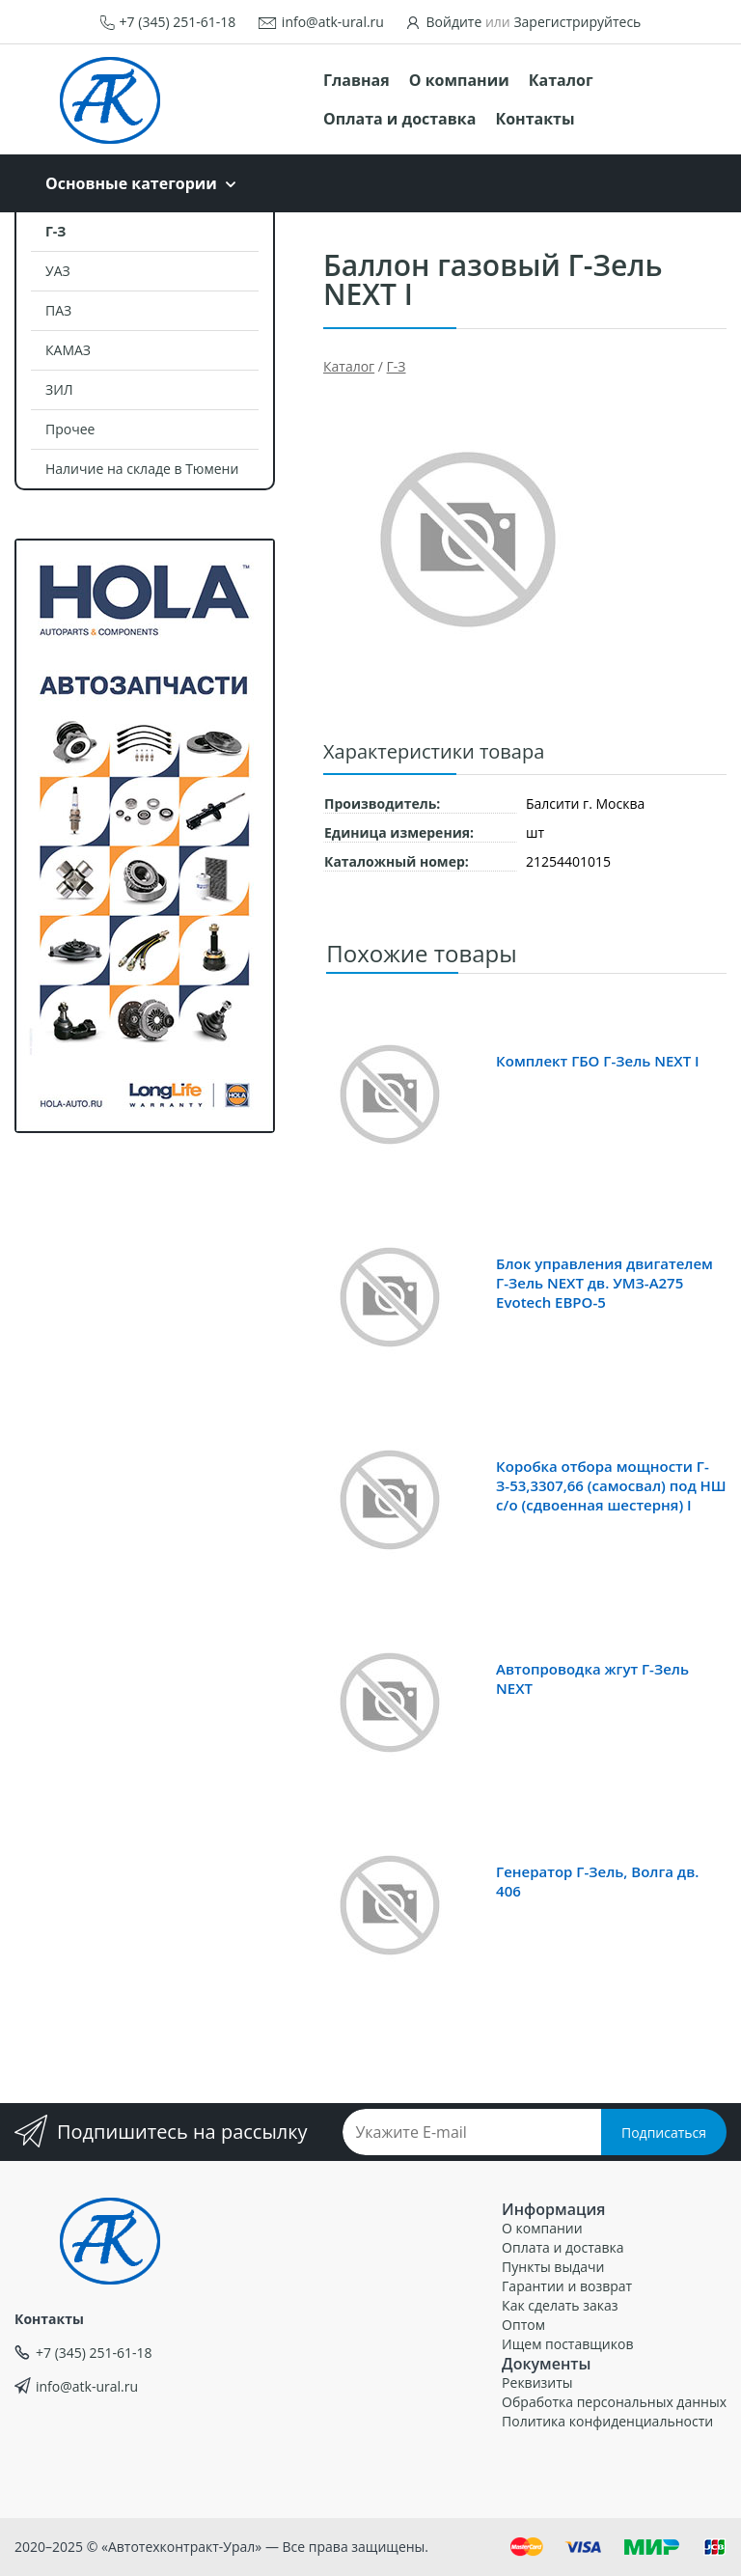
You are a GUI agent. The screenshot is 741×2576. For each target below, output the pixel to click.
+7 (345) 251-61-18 (178, 22)
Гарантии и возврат (567, 2286)
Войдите (454, 22)
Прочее (70, 429)
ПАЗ (58, 310)
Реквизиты (537, 2382)
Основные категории (131, 183)
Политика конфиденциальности (607, 2421)
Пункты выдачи (553, 2266)
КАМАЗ (68, 350)
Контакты (534, 118)
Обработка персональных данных (614, 2402)
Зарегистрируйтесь (577, 22)
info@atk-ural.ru (333, 22)
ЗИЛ (59, 389)
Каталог (561, 80)
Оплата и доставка (399, 118)
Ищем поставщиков (567, 2344)
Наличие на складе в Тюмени (141, 468)
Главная (356, 80)
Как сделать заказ (560, 2305)
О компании (459, 80)
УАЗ (57, 271)
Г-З (55, 231)
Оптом (523, 2324)
